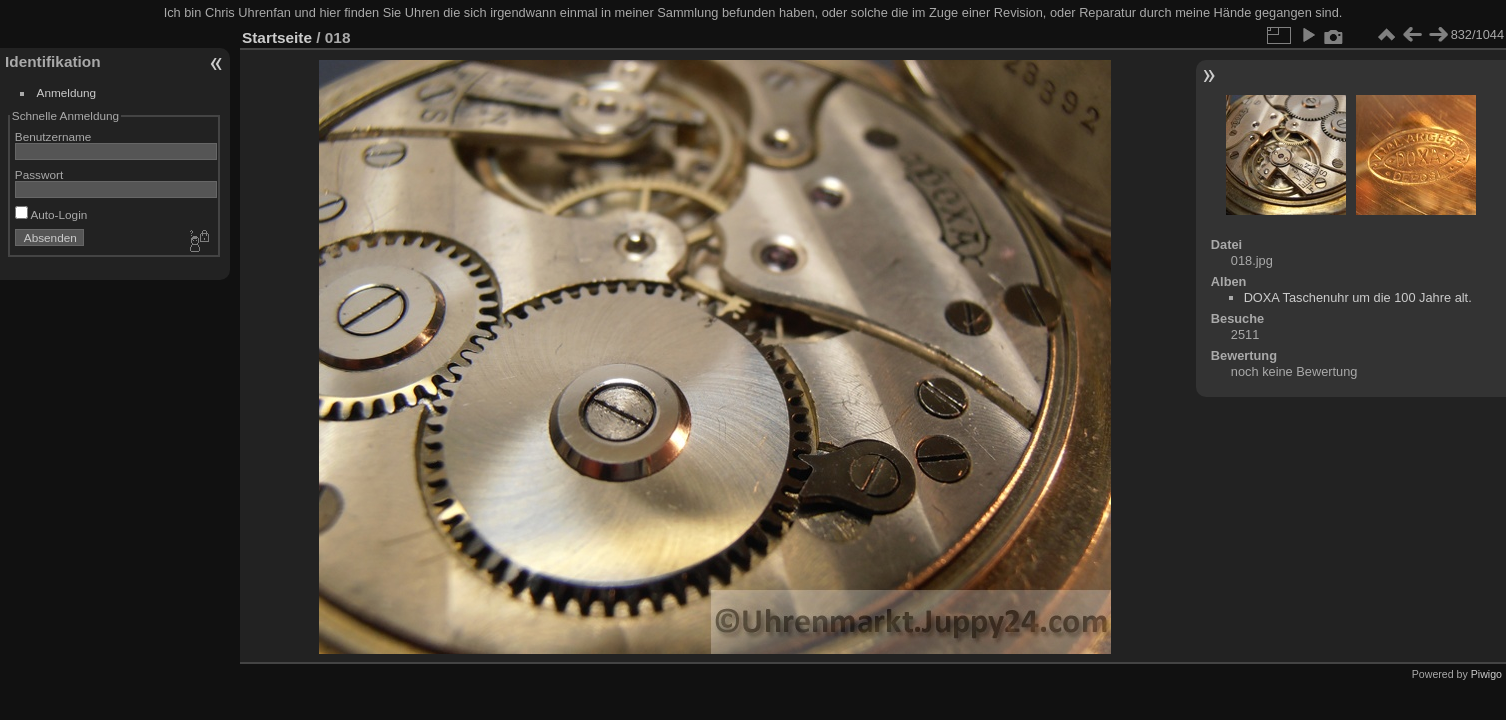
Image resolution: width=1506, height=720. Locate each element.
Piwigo (1486, 674)
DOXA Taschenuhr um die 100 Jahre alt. (1358, 297)
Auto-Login (51, 214)
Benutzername (53, 136)
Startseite (277, 37)
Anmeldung (67, 92)
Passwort (39, 174)
